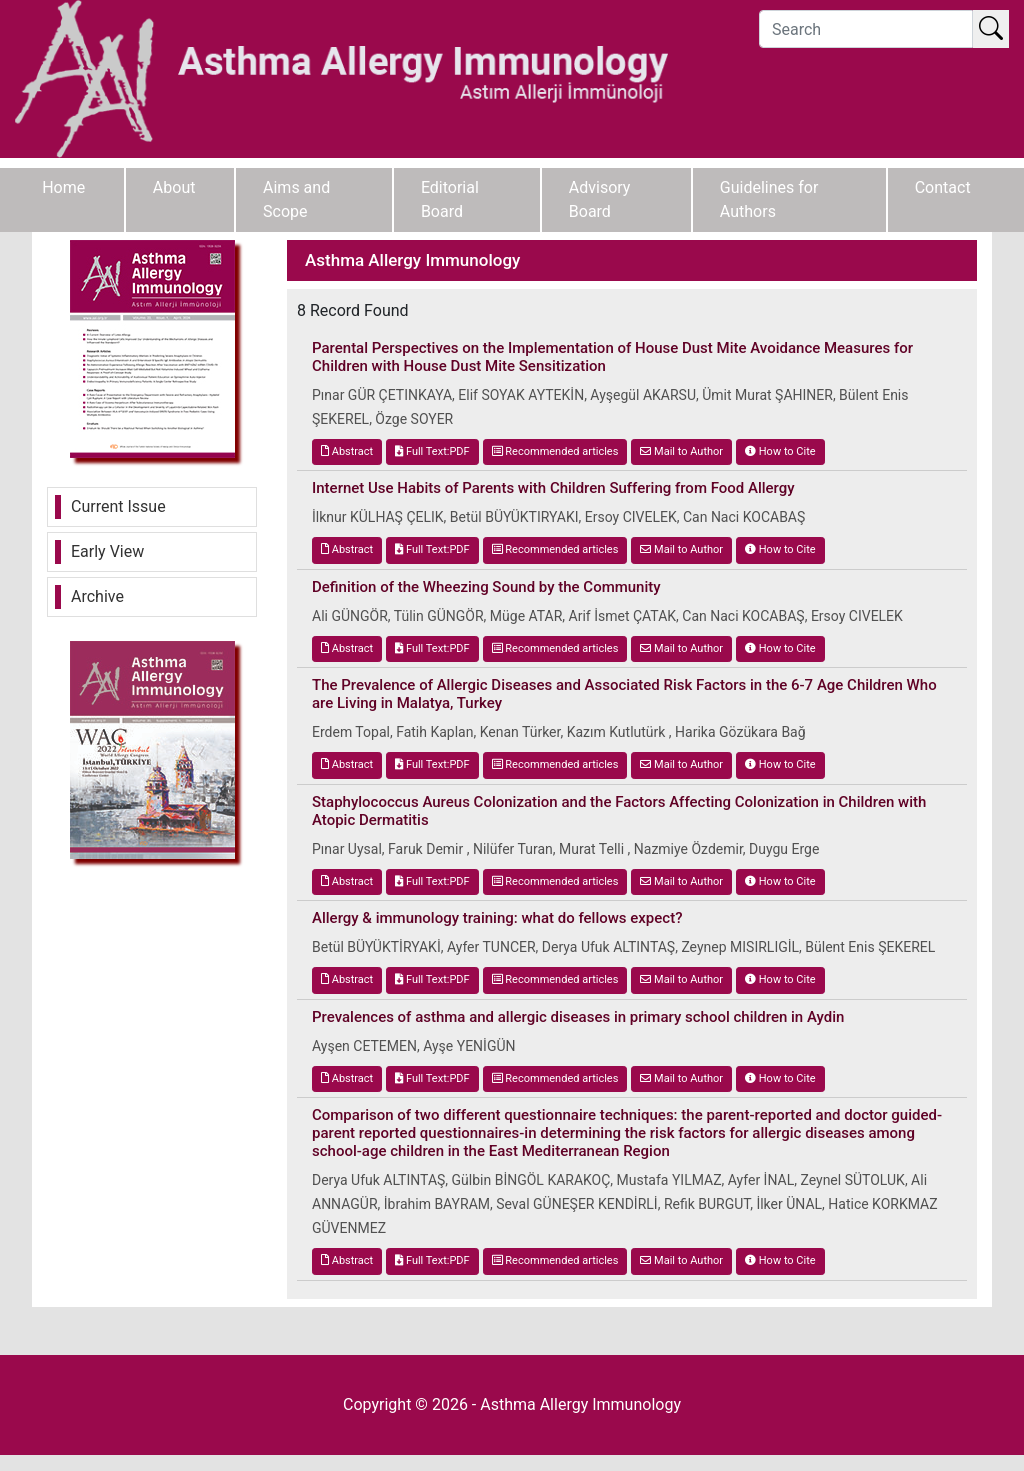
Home (63, 187)
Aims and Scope (296, 199)
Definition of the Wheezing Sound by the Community (486, 587)
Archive (97, 596)
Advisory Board (600, 199)
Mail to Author (681, 451)
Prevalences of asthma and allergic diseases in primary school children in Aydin (578, 1017)
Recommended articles (555, 451)
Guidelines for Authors (769, 199)
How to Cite (780, 451)
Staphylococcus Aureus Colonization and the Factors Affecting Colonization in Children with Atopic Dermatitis (619, 811)
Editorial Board (450, 199)
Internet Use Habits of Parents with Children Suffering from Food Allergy (553, 488)
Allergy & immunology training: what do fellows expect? (497, 918)
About (174, 187)
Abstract (347, 451)
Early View (107, 551)
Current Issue (118, 506)
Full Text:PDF (432, 451)
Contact (943, 187)
